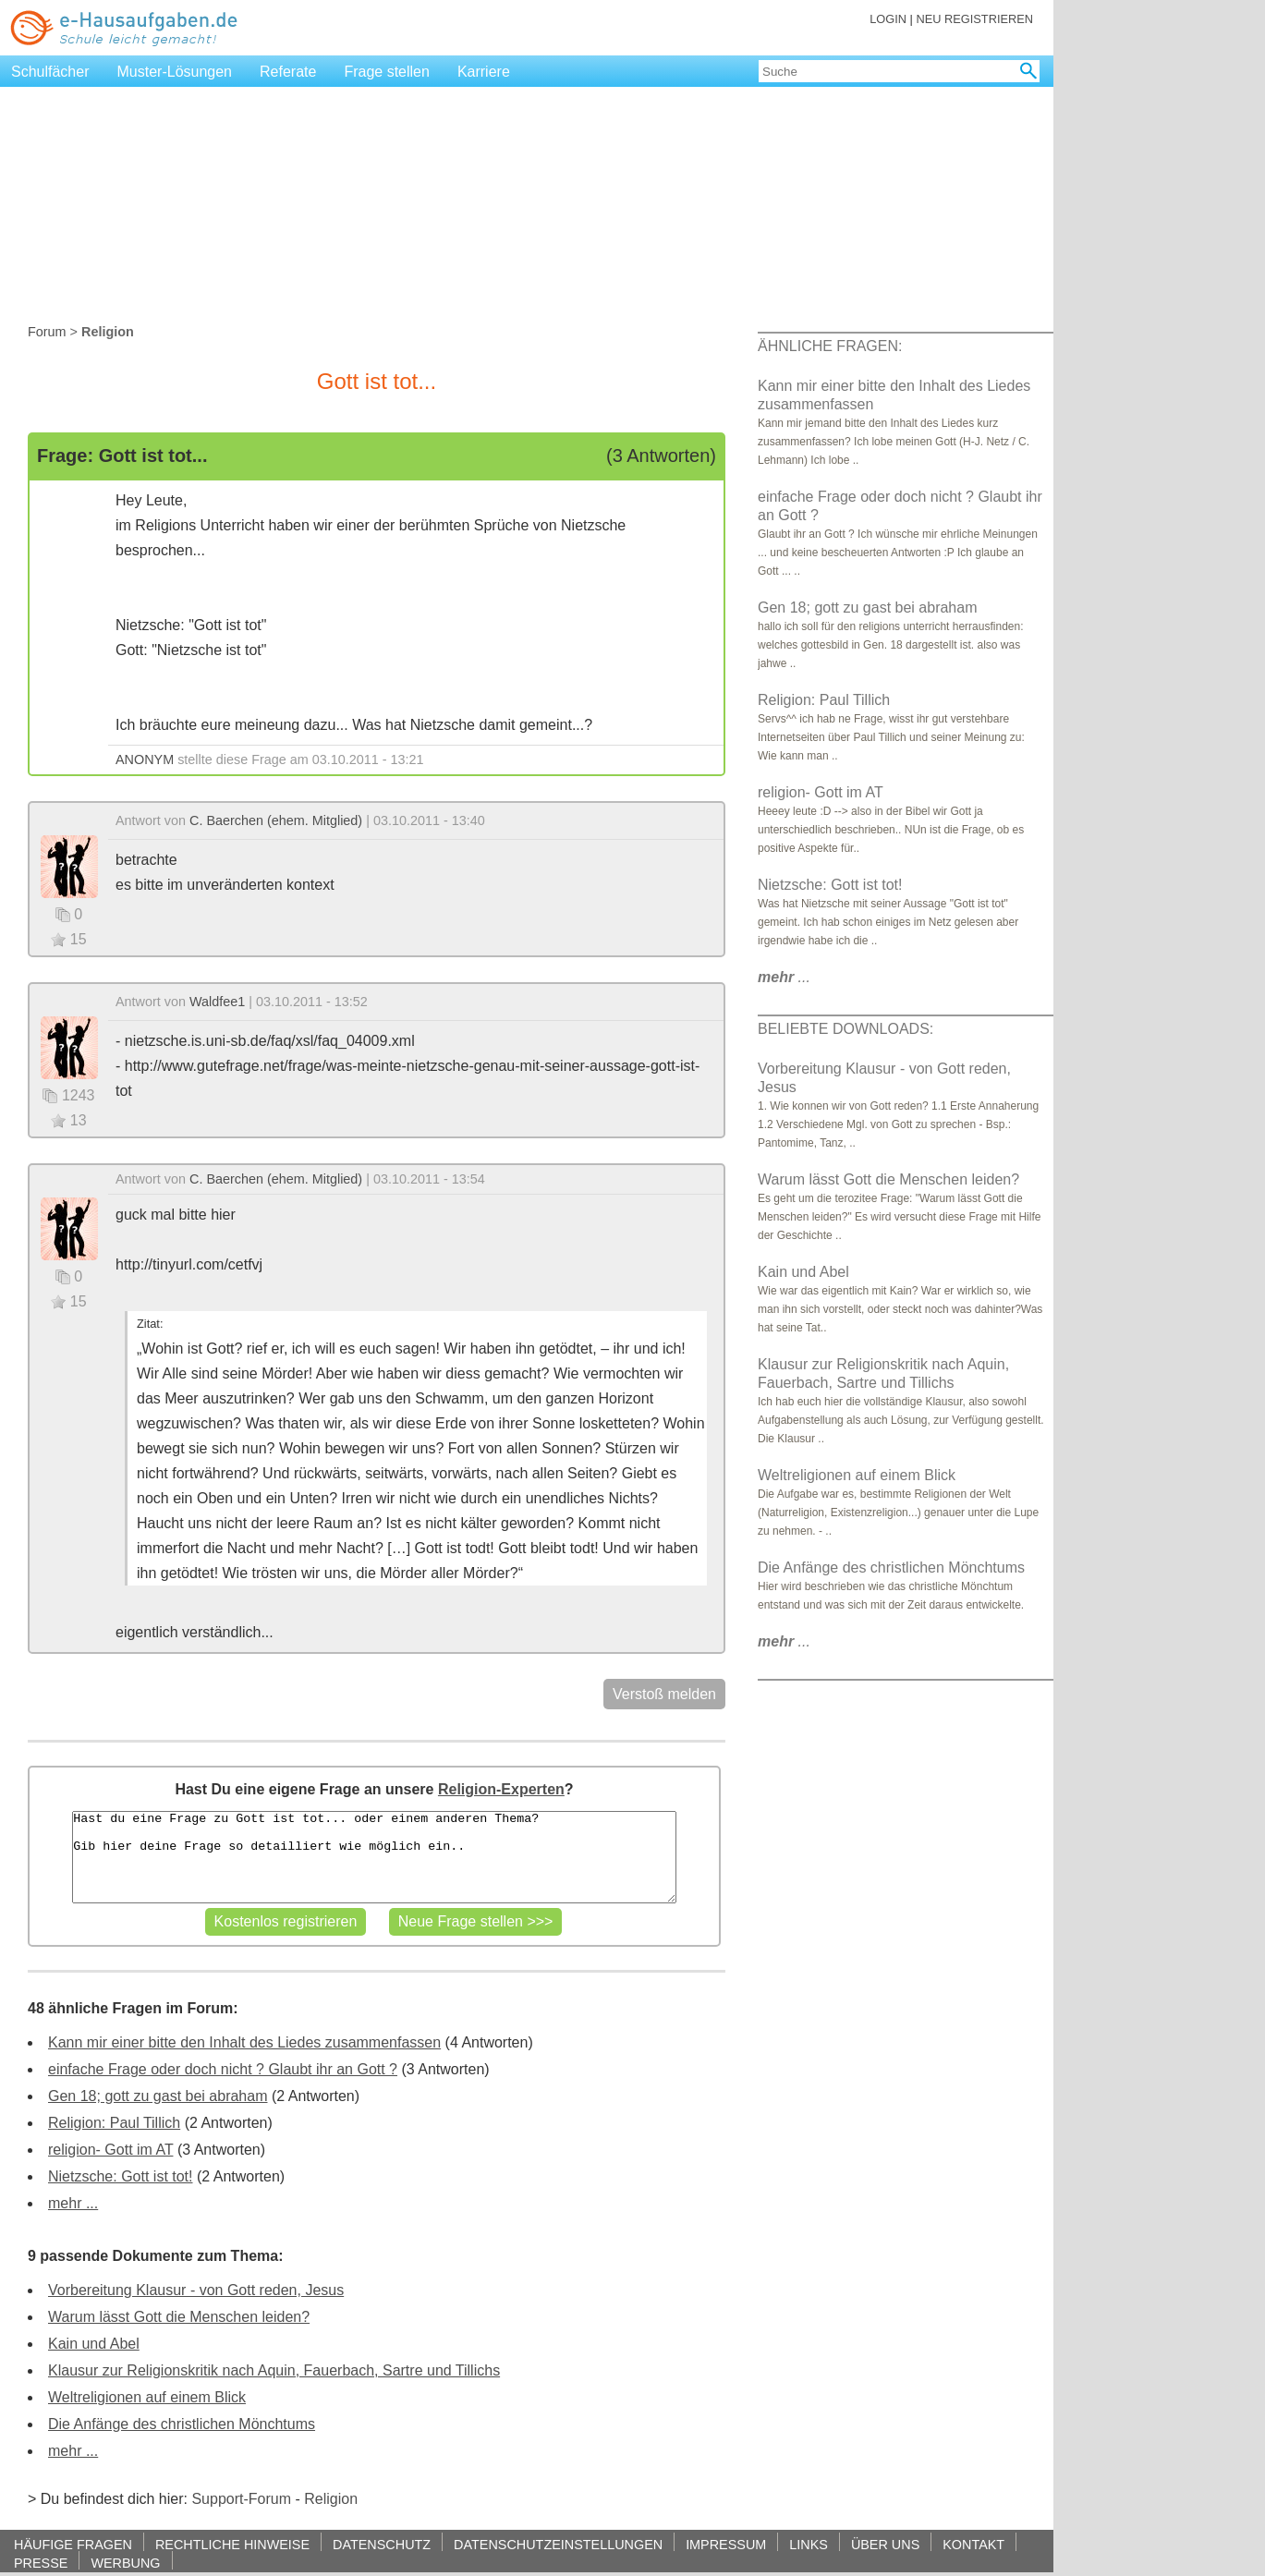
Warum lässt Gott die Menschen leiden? (179, 2317)
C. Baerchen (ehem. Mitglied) (275, 820)
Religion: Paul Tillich (114, 2123)
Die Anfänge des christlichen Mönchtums (181, 2424)
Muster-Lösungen (175, 71)
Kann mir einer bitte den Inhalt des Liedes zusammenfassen (244, 2042)
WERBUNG (125, 2563)
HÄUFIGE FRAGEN (73, 2544)
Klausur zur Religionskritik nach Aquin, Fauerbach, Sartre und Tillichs (274, 2370)
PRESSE (40, 2563)
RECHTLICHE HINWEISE (232, 2544)
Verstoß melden (664, 1694)
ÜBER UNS (885, 2544)
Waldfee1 (217, 1001)
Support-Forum (241, 2499)
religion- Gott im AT (110, 2149)
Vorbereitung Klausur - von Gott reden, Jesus (196, 2290)
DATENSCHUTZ (382, 2544)
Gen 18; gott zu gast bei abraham (157, 2096)
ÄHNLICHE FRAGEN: (830, 346)
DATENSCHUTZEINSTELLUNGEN (558, 2544)
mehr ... (73, 2203)
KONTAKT (973, 2544)
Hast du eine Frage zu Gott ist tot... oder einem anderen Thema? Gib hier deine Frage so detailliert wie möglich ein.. (373, 1857)
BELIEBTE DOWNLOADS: (845, 1029)
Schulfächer (50, 71)
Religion (331, 2499)
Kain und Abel (94, 2343)
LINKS (808, 2544)
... (784, 977)
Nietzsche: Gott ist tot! (120, 2176)
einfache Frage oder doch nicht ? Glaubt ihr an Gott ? (222, 2069)
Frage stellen (387, 71)
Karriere (483, 71)
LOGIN (888, 19)
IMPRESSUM (726, 2544)
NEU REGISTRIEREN (974, 19)
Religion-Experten (501, 1789)
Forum (47, 331)
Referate (288, 71)
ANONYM (145, 759)
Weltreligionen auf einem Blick (147, 2397)
